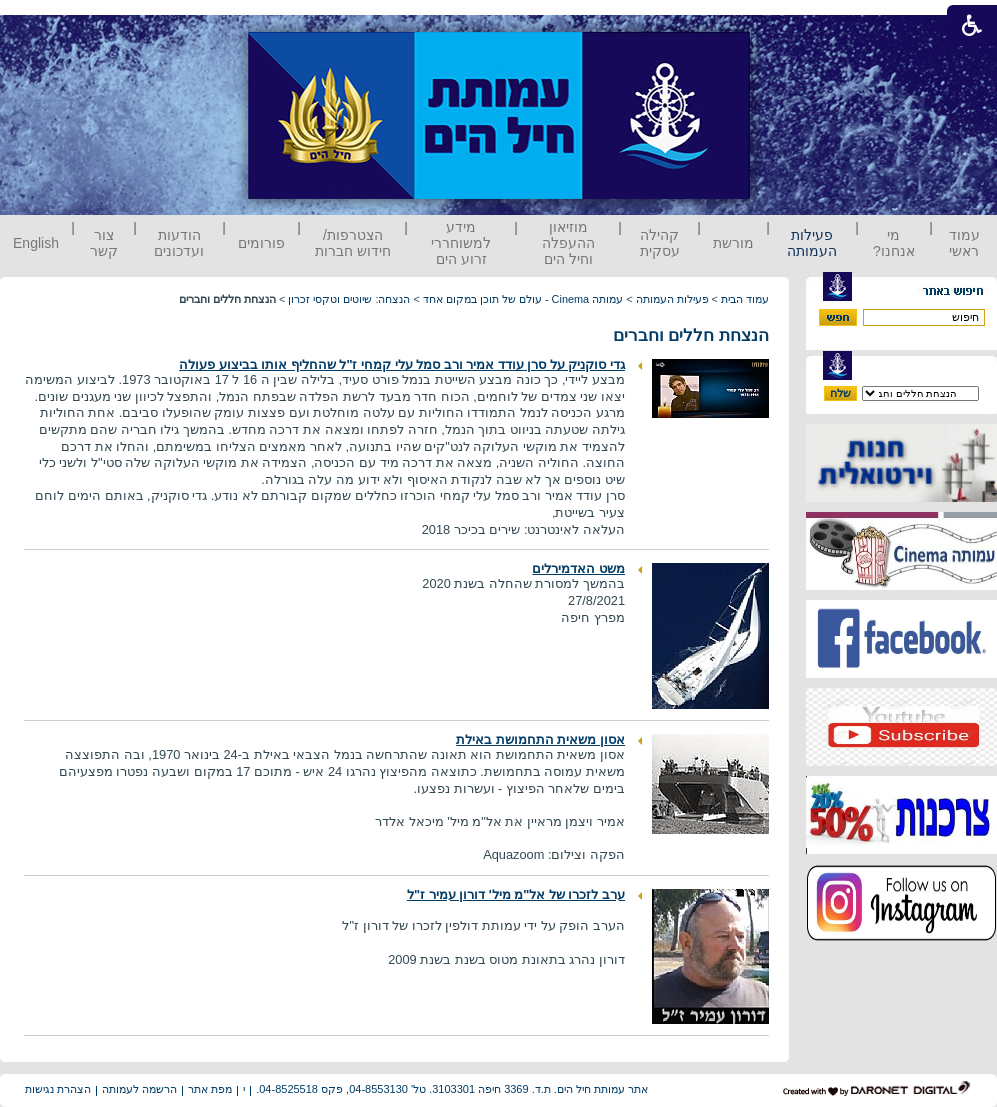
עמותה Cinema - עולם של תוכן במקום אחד (523, 299)
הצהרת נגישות (58, 1089)
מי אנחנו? (894, 243)
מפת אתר (210, 1089)
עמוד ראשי (964, 243)
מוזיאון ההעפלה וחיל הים (568, 243)
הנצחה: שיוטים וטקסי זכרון (349, 299)
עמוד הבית (745, 299)
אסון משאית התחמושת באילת (540, 739)
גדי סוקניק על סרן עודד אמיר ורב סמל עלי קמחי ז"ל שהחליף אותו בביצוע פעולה (402, 364)
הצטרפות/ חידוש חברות (353, 243)
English (36, 243)
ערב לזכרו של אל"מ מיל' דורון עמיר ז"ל (516, 894)
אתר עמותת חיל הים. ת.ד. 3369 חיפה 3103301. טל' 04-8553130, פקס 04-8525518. (452, 1089)
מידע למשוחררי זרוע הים (461, 243)
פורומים (261, 243)
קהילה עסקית (660, 243)
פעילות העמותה (812, 243)
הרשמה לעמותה (139, 1089)
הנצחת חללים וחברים (691, 335)
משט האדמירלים (578, 568)
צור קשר (104, 243)
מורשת (733, 243)
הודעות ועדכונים (179, 243)
